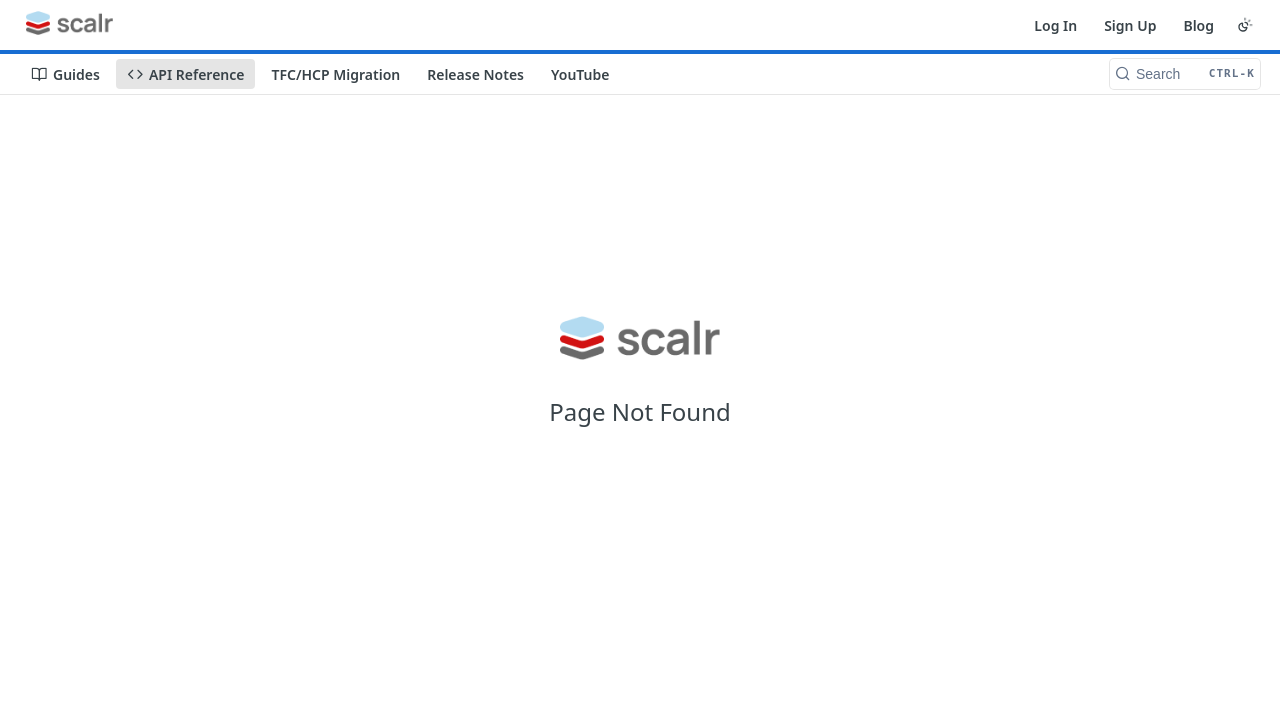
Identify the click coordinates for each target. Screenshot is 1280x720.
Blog (1198, 25)
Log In (1055, 25)
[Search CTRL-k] (1185, 74)
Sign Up (1130, 25)
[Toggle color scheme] (1245, 25)
